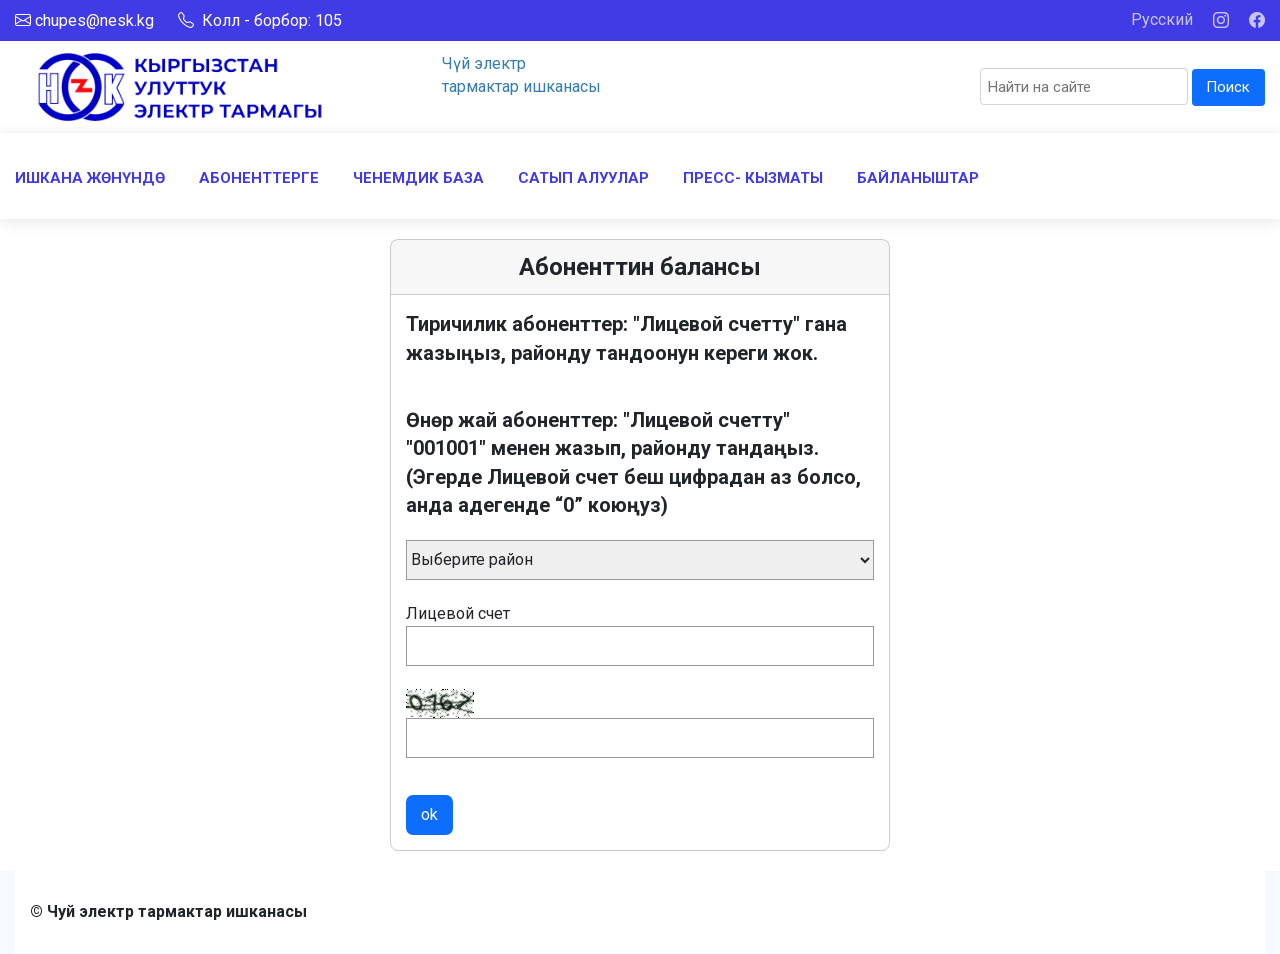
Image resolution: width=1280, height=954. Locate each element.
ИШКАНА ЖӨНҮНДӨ (90, 178)
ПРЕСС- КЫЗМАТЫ (753, 178)
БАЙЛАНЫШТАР (918, 178)
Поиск (1228, 87)
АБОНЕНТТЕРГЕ (259, 178)
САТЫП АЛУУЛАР (583, 178)
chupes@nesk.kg (94, 20)
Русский (1162, 19)
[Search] (1084, 86)
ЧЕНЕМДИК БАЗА (418, 178)
